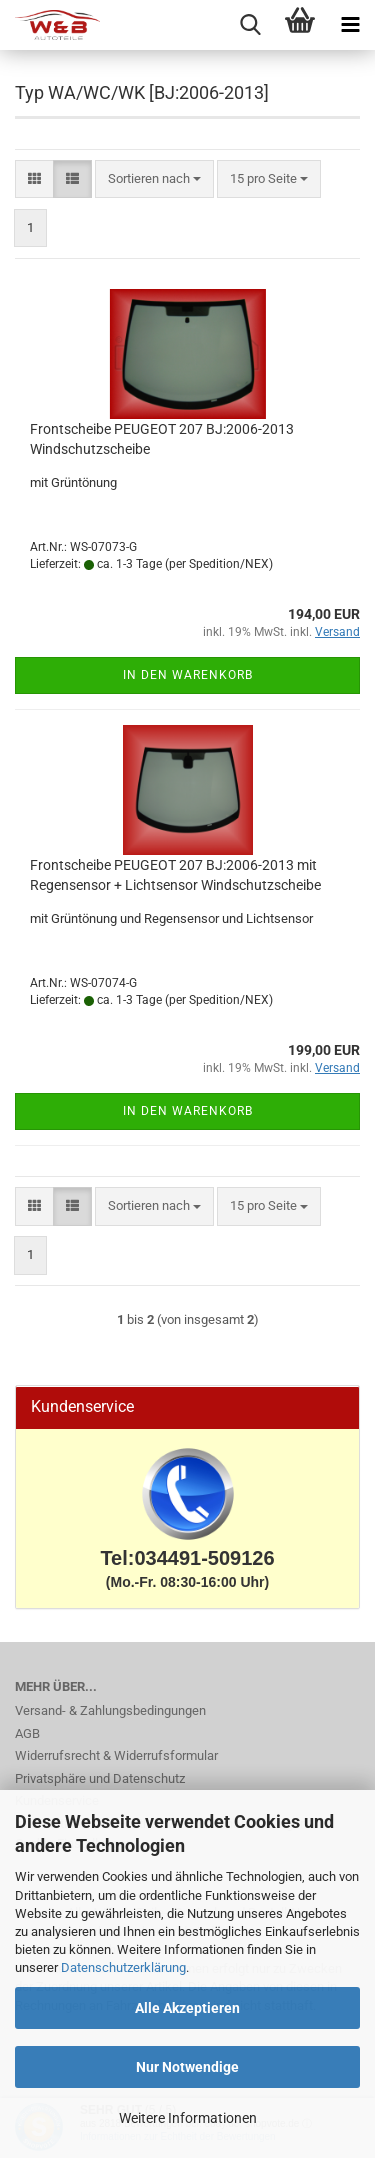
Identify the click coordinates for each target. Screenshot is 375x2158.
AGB (27, 1733)
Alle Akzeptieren (187, 2008)
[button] (34, 179)
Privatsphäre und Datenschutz (100, 1778)
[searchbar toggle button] (250, 25)
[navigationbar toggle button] (350, 25)
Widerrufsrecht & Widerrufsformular (116, 1755)
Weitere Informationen (188, 2118)
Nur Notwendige (187, 2067)
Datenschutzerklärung (123, 1967)
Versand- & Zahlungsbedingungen (110, 1710)
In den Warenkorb (188, 675)
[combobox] (154, 179)
